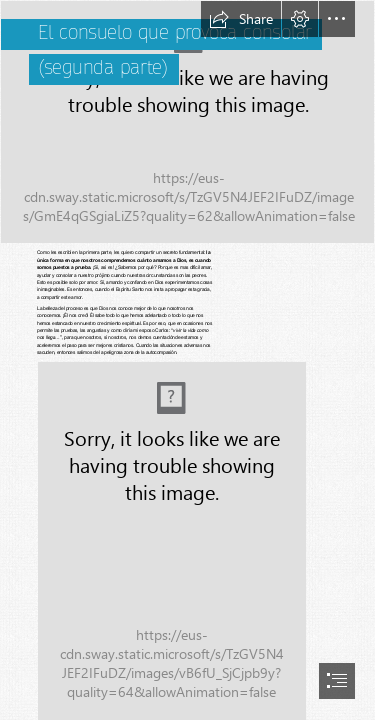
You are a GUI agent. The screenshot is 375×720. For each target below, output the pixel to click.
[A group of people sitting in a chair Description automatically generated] (187, 122)
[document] (187, 360)
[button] (241, 19)
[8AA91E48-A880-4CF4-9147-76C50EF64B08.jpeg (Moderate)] (171, 540)
